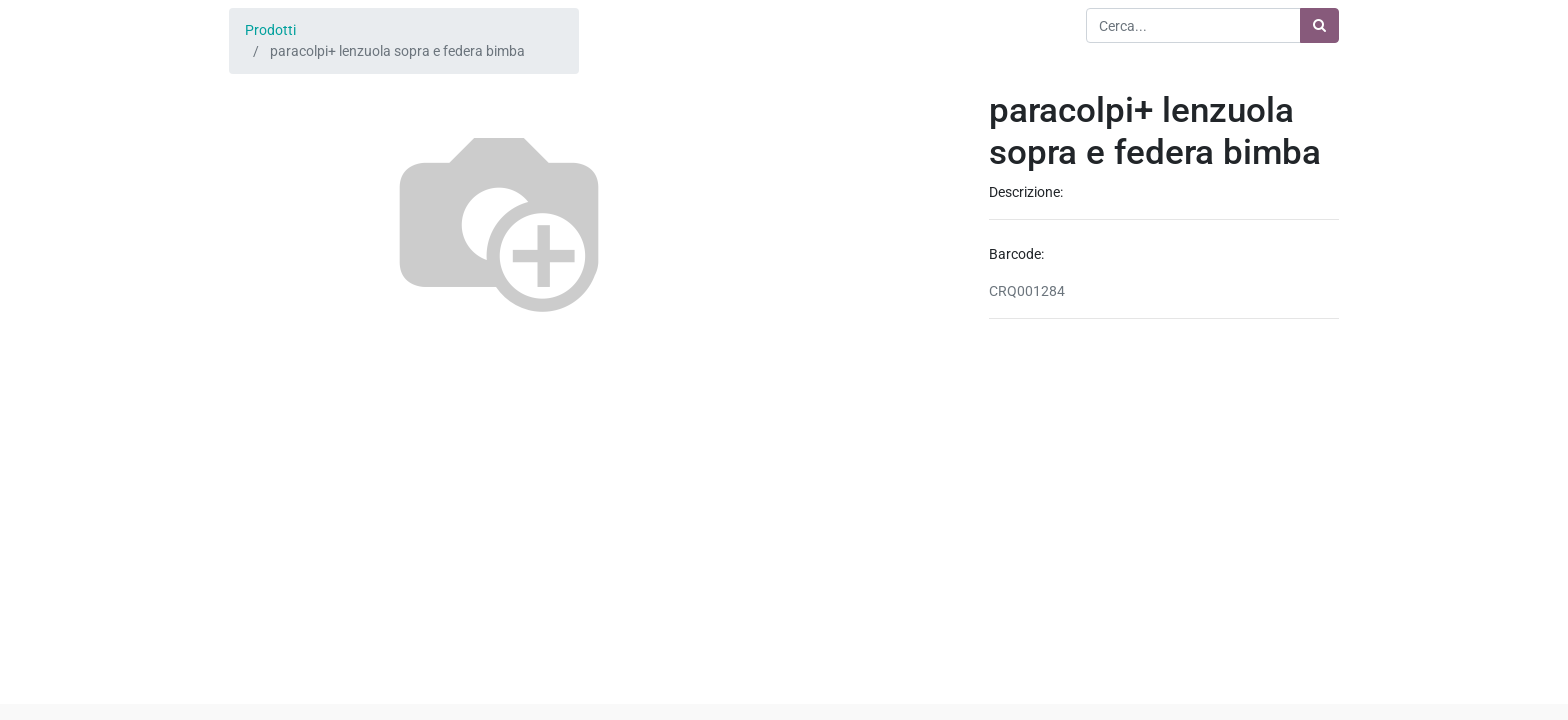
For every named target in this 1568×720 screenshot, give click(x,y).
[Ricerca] (1319, 25)
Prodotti (270, 30)
